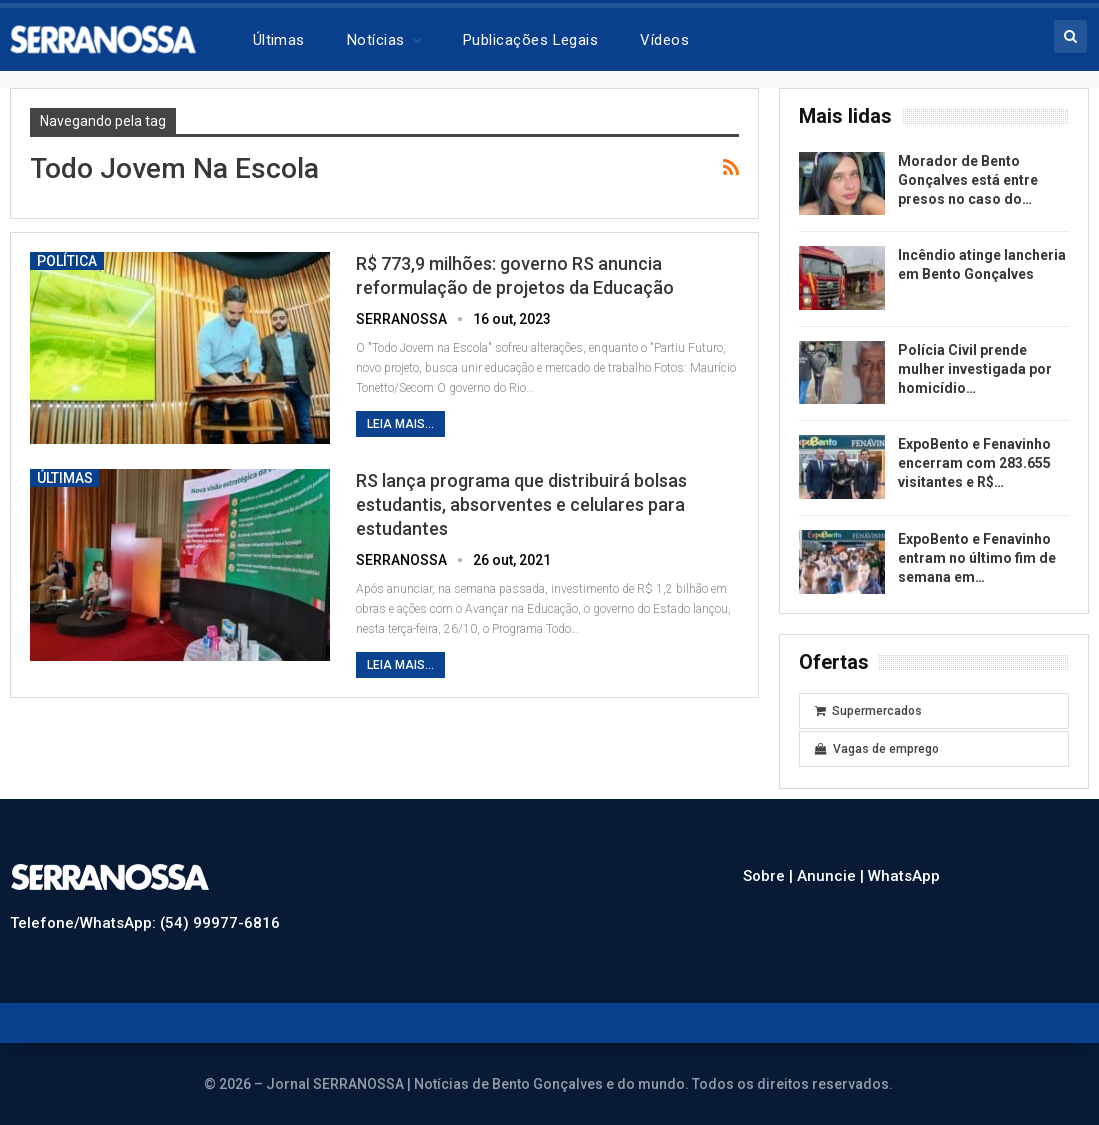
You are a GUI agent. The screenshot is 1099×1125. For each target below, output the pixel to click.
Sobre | (770, 876)
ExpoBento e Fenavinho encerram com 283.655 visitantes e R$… (974, 463)
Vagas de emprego (877, 749)
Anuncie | (832, 876)
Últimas (279, 40)
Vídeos (664, 40)
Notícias (376, 40)
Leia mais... (400, 424)
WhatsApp (904, 876)
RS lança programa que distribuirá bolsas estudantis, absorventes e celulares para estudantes (521, 504)
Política (67, 261)
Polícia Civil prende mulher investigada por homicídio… (975, 369)
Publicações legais (530, 40)
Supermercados (868, 711)
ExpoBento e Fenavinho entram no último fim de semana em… (977, 558)
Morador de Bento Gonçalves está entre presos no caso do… (968, 180)
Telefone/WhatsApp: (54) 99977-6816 (145, 923)
